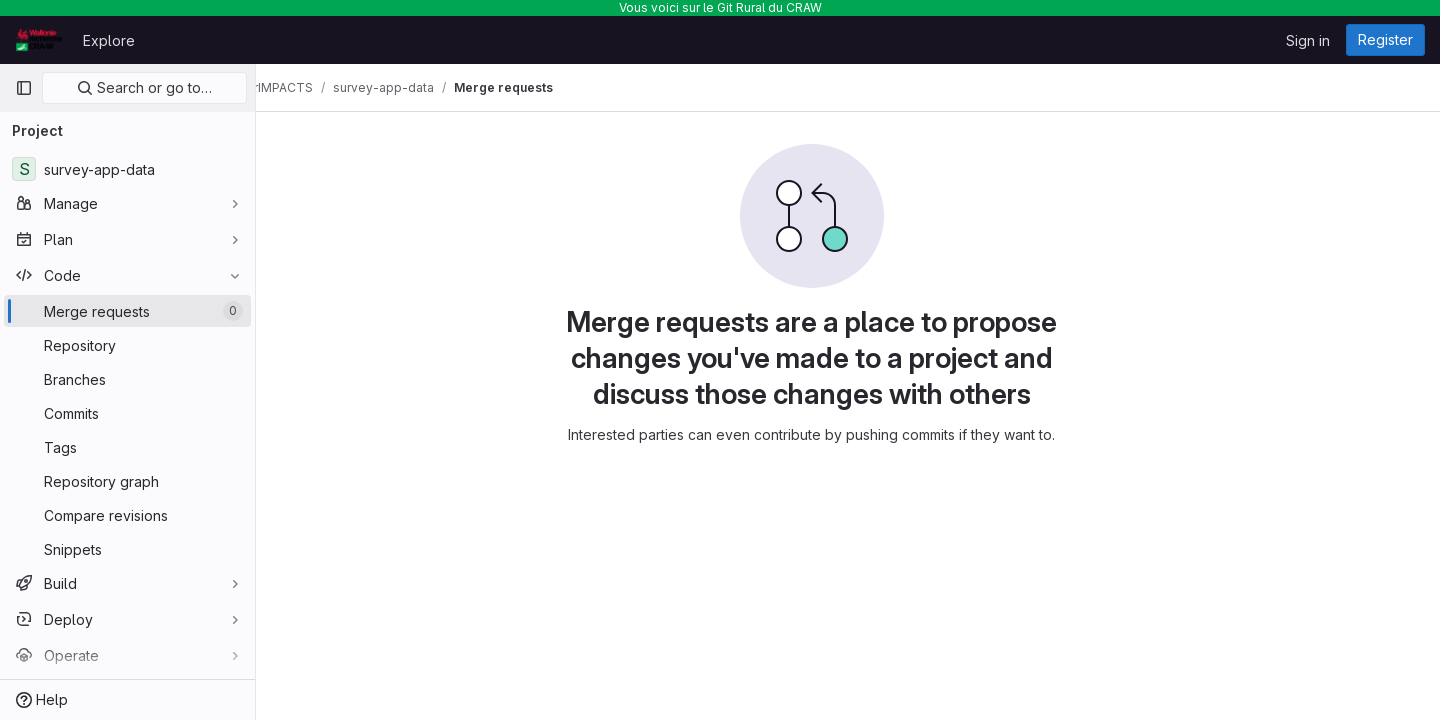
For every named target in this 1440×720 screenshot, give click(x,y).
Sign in (1308, 40)
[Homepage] (39, 40)
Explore (109, 40)
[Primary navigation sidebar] (24, 88)
